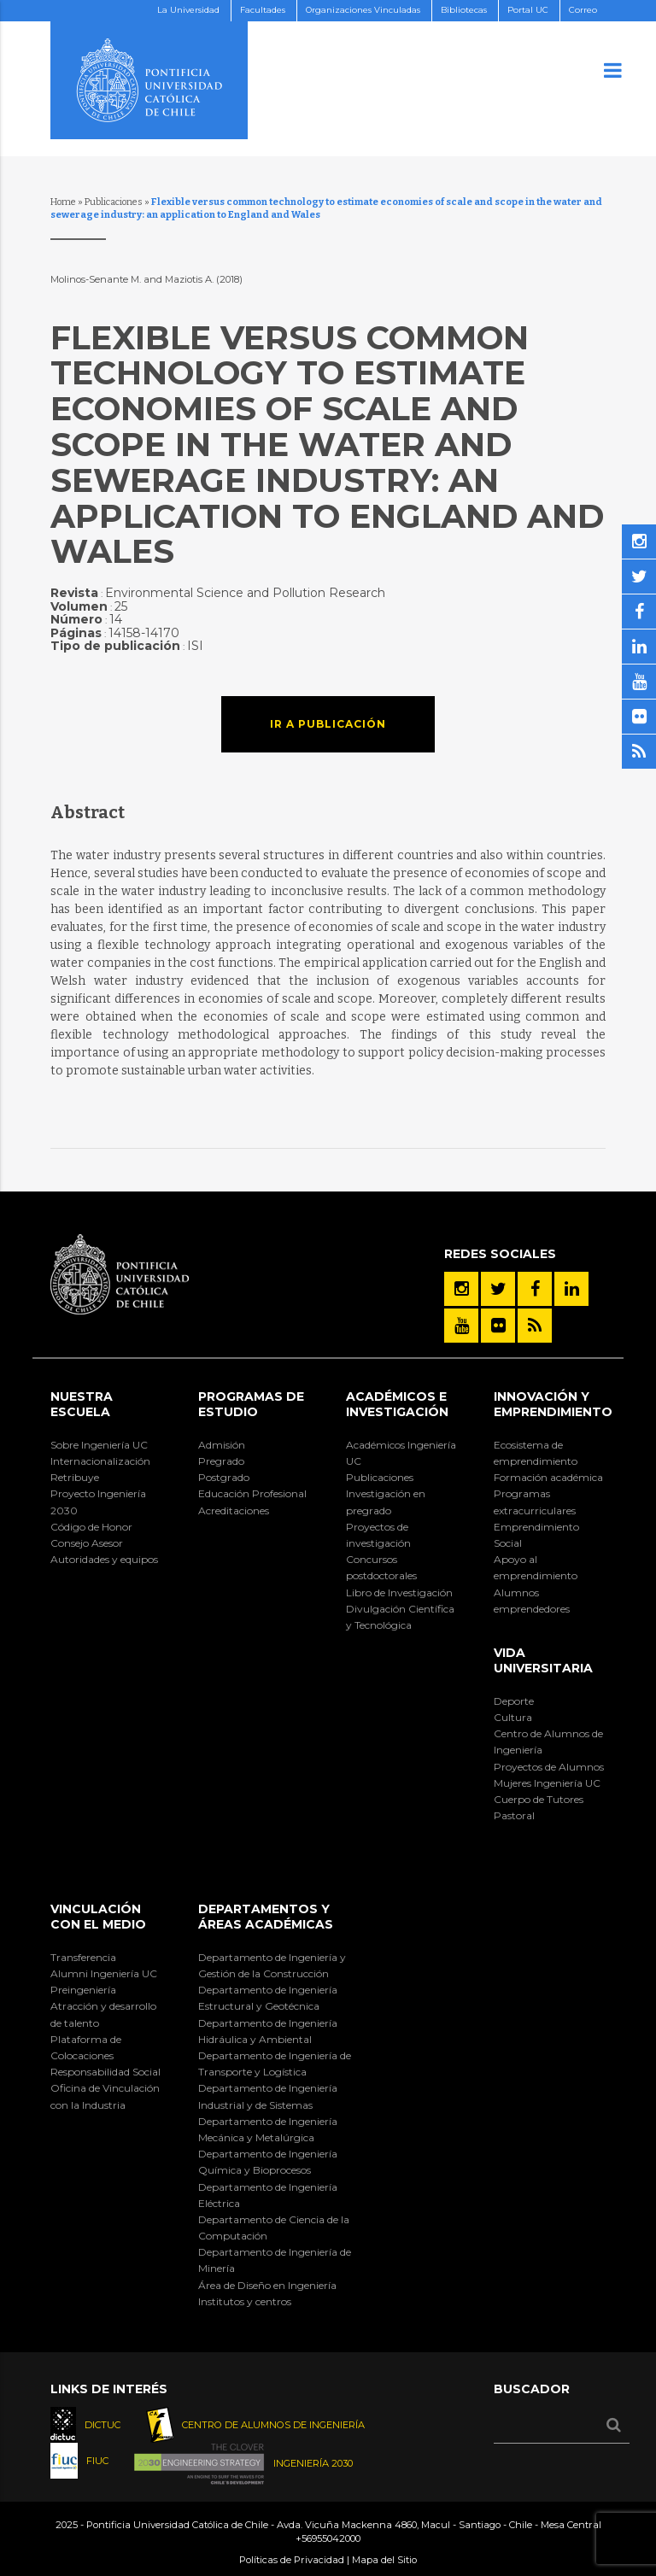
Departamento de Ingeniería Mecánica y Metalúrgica (267, 2129)
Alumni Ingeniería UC (103, 1973)
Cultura (513, 1717)
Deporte (514, 1701)
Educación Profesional (252, 1493)
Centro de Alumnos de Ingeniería (548, 1741)
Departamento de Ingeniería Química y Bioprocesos (267, 2161)
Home (63, 202)
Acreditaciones (233, 1510)
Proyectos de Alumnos (549, 1766)
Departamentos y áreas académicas (265, 1916)
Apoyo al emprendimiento (535, 1567)
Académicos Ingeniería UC (401, 1452)
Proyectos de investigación (378, 1534)
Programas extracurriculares (535, 1501)
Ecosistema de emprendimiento (535, 1452)
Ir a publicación (328, 723)
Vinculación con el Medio (98, 1916)
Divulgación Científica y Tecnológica (400, 1616)
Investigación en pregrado (385, 1501)
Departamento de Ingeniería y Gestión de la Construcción (272, 1965)
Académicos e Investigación (397, 1404)
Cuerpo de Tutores (538, 1799)
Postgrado (223, 1477)
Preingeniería (83, 1989)
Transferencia (83, 1957)
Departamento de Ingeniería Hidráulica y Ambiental (267, 2031)
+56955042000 (328, 2538)
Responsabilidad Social (105, 2071)
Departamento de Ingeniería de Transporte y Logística (274, 2063)
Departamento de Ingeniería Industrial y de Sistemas (267, 2096)
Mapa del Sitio (384, 2560)
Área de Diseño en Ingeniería (267, 2285)
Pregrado (221, 1461)
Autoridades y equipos (104, 1559)
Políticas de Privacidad (291, 2560)
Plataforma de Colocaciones (85, 2047)
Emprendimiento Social (536, 1534)
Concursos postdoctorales (381, 1567)
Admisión (221, 1444)
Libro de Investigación (399, 1592)
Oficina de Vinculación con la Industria (105, 2096)
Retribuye (74, 1477)
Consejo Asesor (86, 1543)
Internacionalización (100, 1461)
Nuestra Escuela (81, 1404)
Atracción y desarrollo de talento (103, 2014)
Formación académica (548, 1477)
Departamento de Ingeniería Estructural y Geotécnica (267, 1997)
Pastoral (514, 1815)
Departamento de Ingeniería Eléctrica (267, 2195)
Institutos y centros (244, 2301)
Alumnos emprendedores (532, 1600)
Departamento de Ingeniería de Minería (274, 2259)
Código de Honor (91, 1526)
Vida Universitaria (543, 1660)
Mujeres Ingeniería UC (547, 1783)
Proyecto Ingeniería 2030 (98, 1501)
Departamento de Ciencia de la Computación (273, 2227)
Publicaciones (114, 202)
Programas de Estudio (251, 1404)
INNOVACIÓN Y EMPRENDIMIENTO (553, 1404)
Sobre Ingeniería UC (99, 1444)
